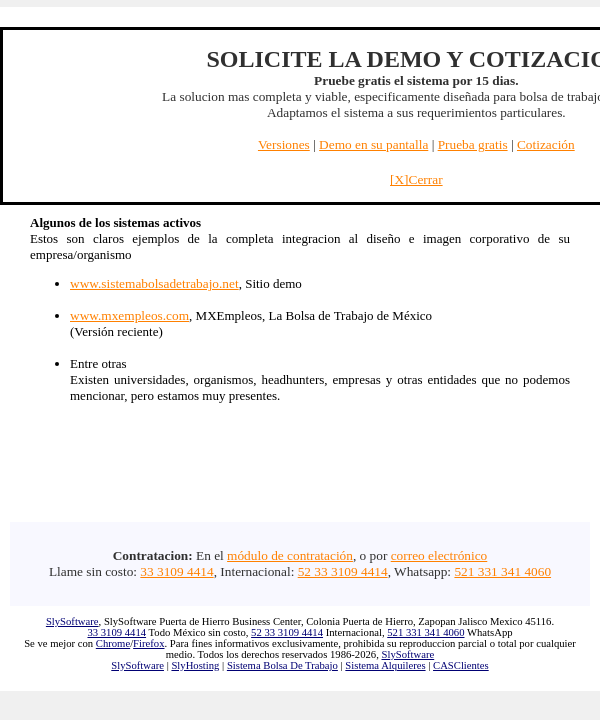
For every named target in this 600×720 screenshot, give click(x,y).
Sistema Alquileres (385, 665)
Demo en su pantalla (373, 144)
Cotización (546, 144)
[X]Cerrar (416, 179)
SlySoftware (72, 621)
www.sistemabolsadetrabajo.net (154, 283)
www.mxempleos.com (129, 315)
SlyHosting (195, 665)
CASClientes (461, 665)
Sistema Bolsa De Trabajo (282, 665)
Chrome (113, 643)
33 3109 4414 (176, 571)
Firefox (148, 643)
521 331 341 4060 (502, 571)
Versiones (284, 144)
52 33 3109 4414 (343, 571)
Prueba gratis (473, 144)
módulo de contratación (290, 555)
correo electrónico (439, 555)
